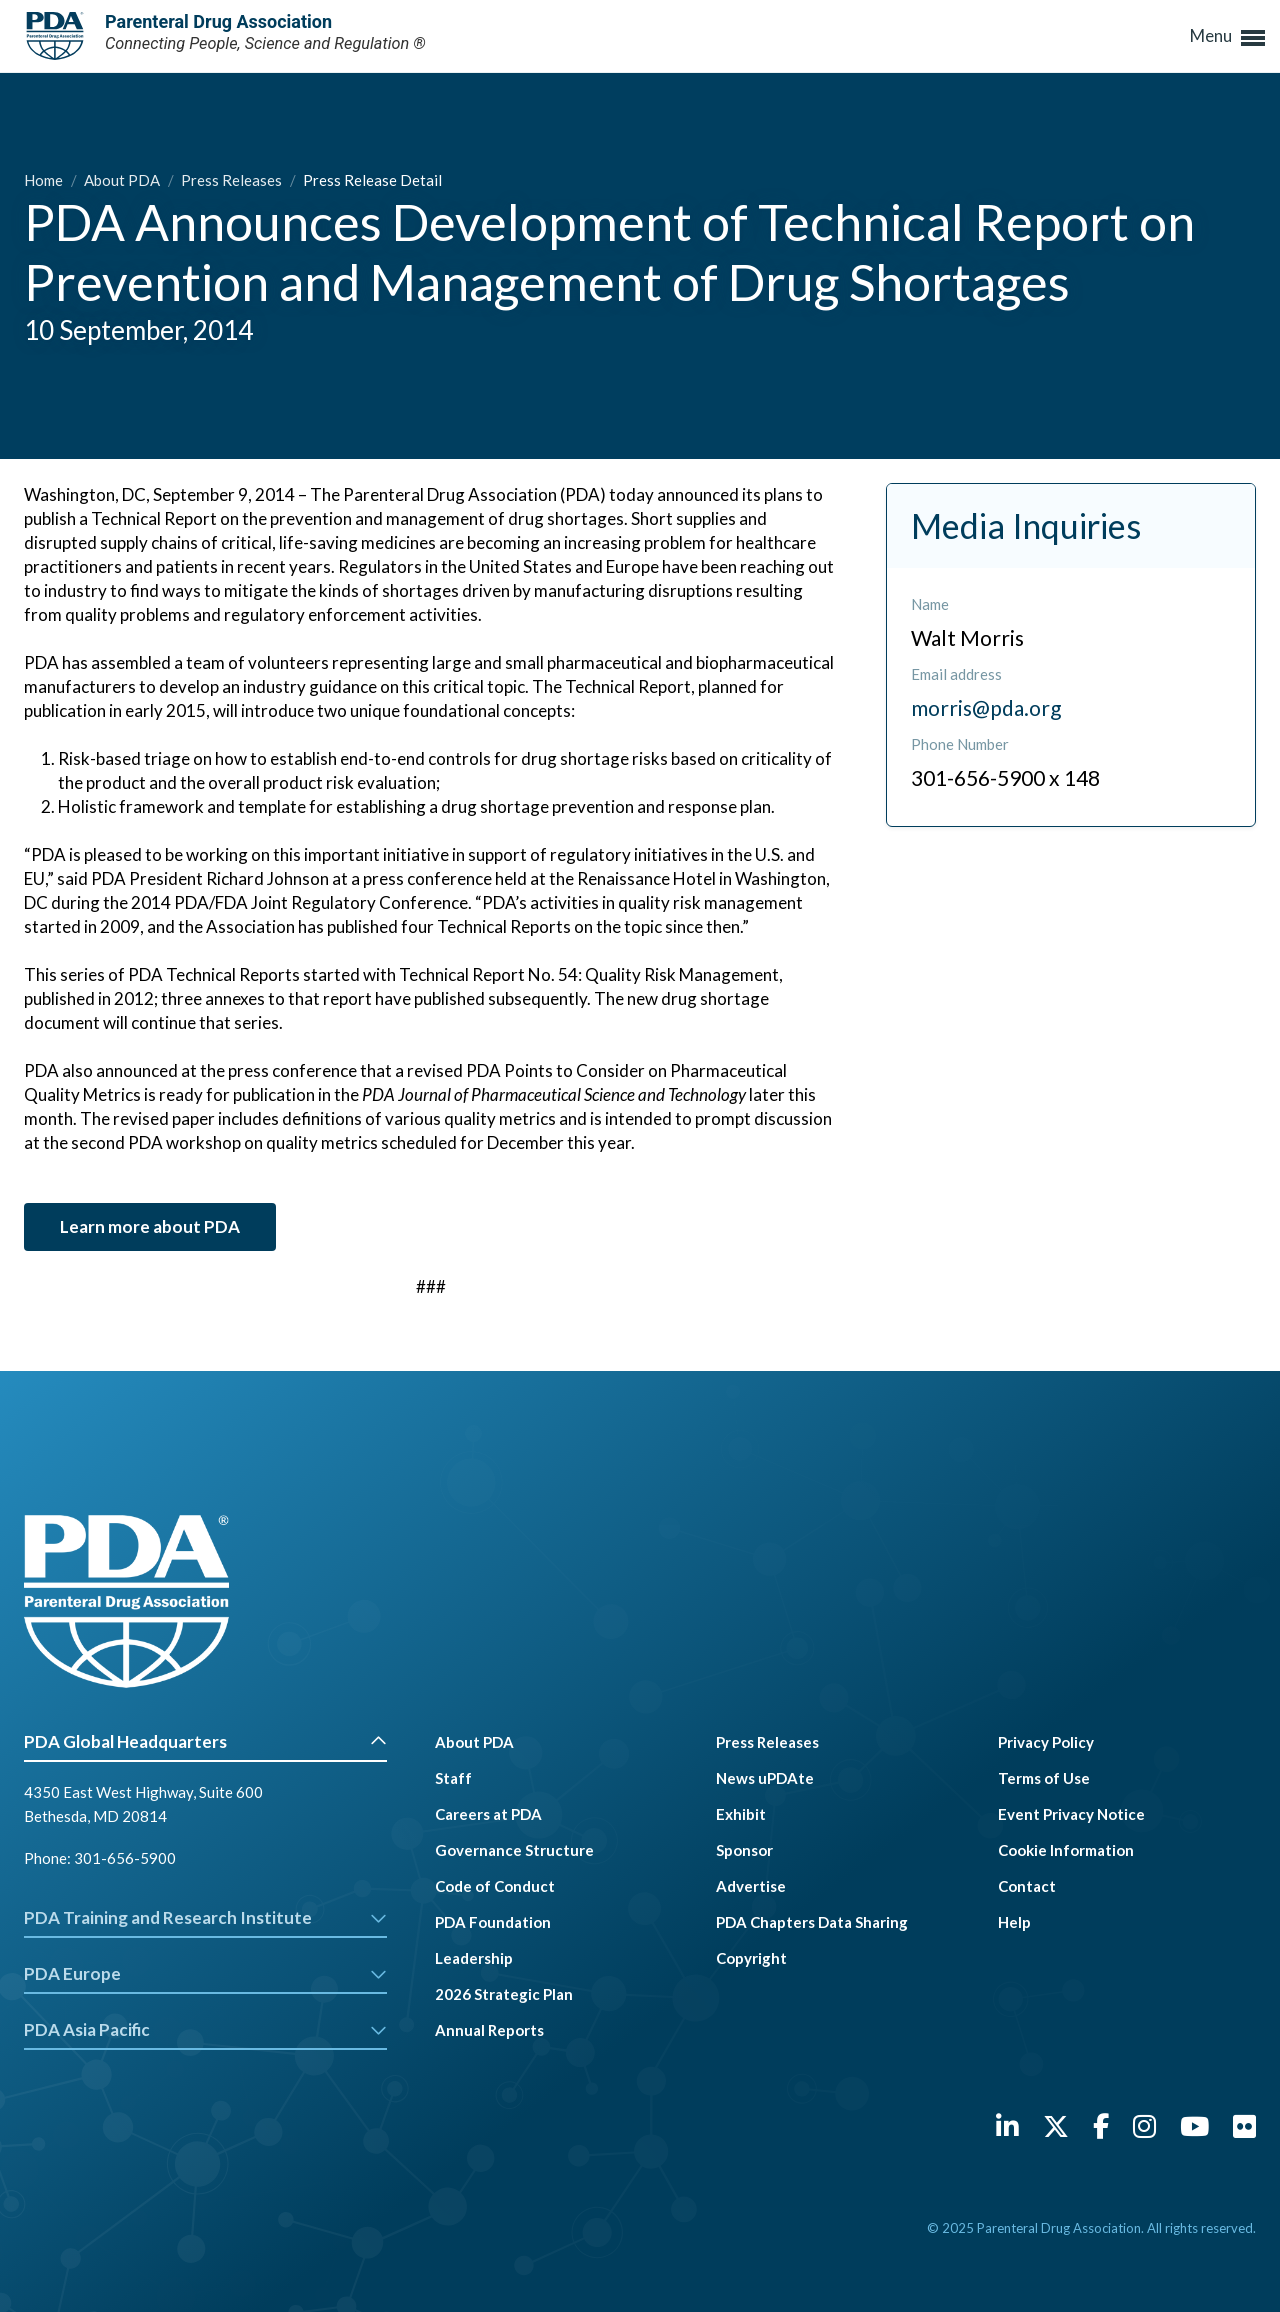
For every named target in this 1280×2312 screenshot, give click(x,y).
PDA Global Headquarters (205, 1741)
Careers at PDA (488, 1814)
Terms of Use (1044, 1778)
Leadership (474, 1958)
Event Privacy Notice (1071, 1814)
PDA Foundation (493, 1922)
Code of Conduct (495, 1886)
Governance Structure (514, 1850)
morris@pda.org (986, 707)
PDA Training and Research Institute (205, 1917)
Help (1014, 1922)
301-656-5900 (125, 1858)
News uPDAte (765, 1778)
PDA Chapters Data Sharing (812, 1922)
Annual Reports (489, 2030)
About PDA (123, 180)
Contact (1027, 1886)
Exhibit (741, 1814)
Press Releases (233, 180)
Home (45, 180)
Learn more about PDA (150, 1226)
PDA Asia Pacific (205, 2029)
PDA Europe (205, 1973)
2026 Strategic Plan (504, 1994)
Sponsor (744, 1850)
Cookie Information (1066, 1850)
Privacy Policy (1046, 1742)
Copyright (751, 1958)
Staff (453, 1778)
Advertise (751, 1886)
